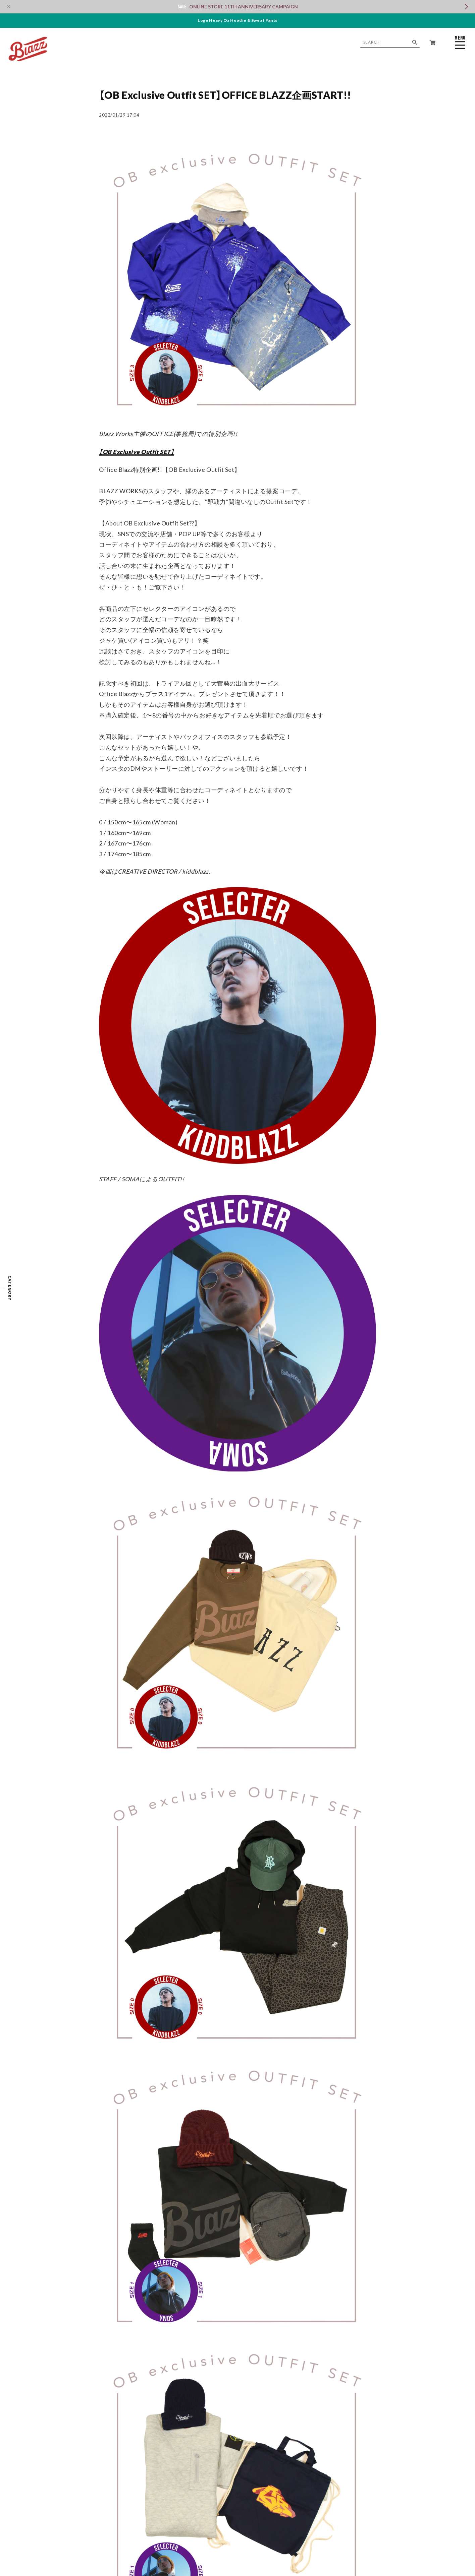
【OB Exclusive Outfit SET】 (136, 451)
